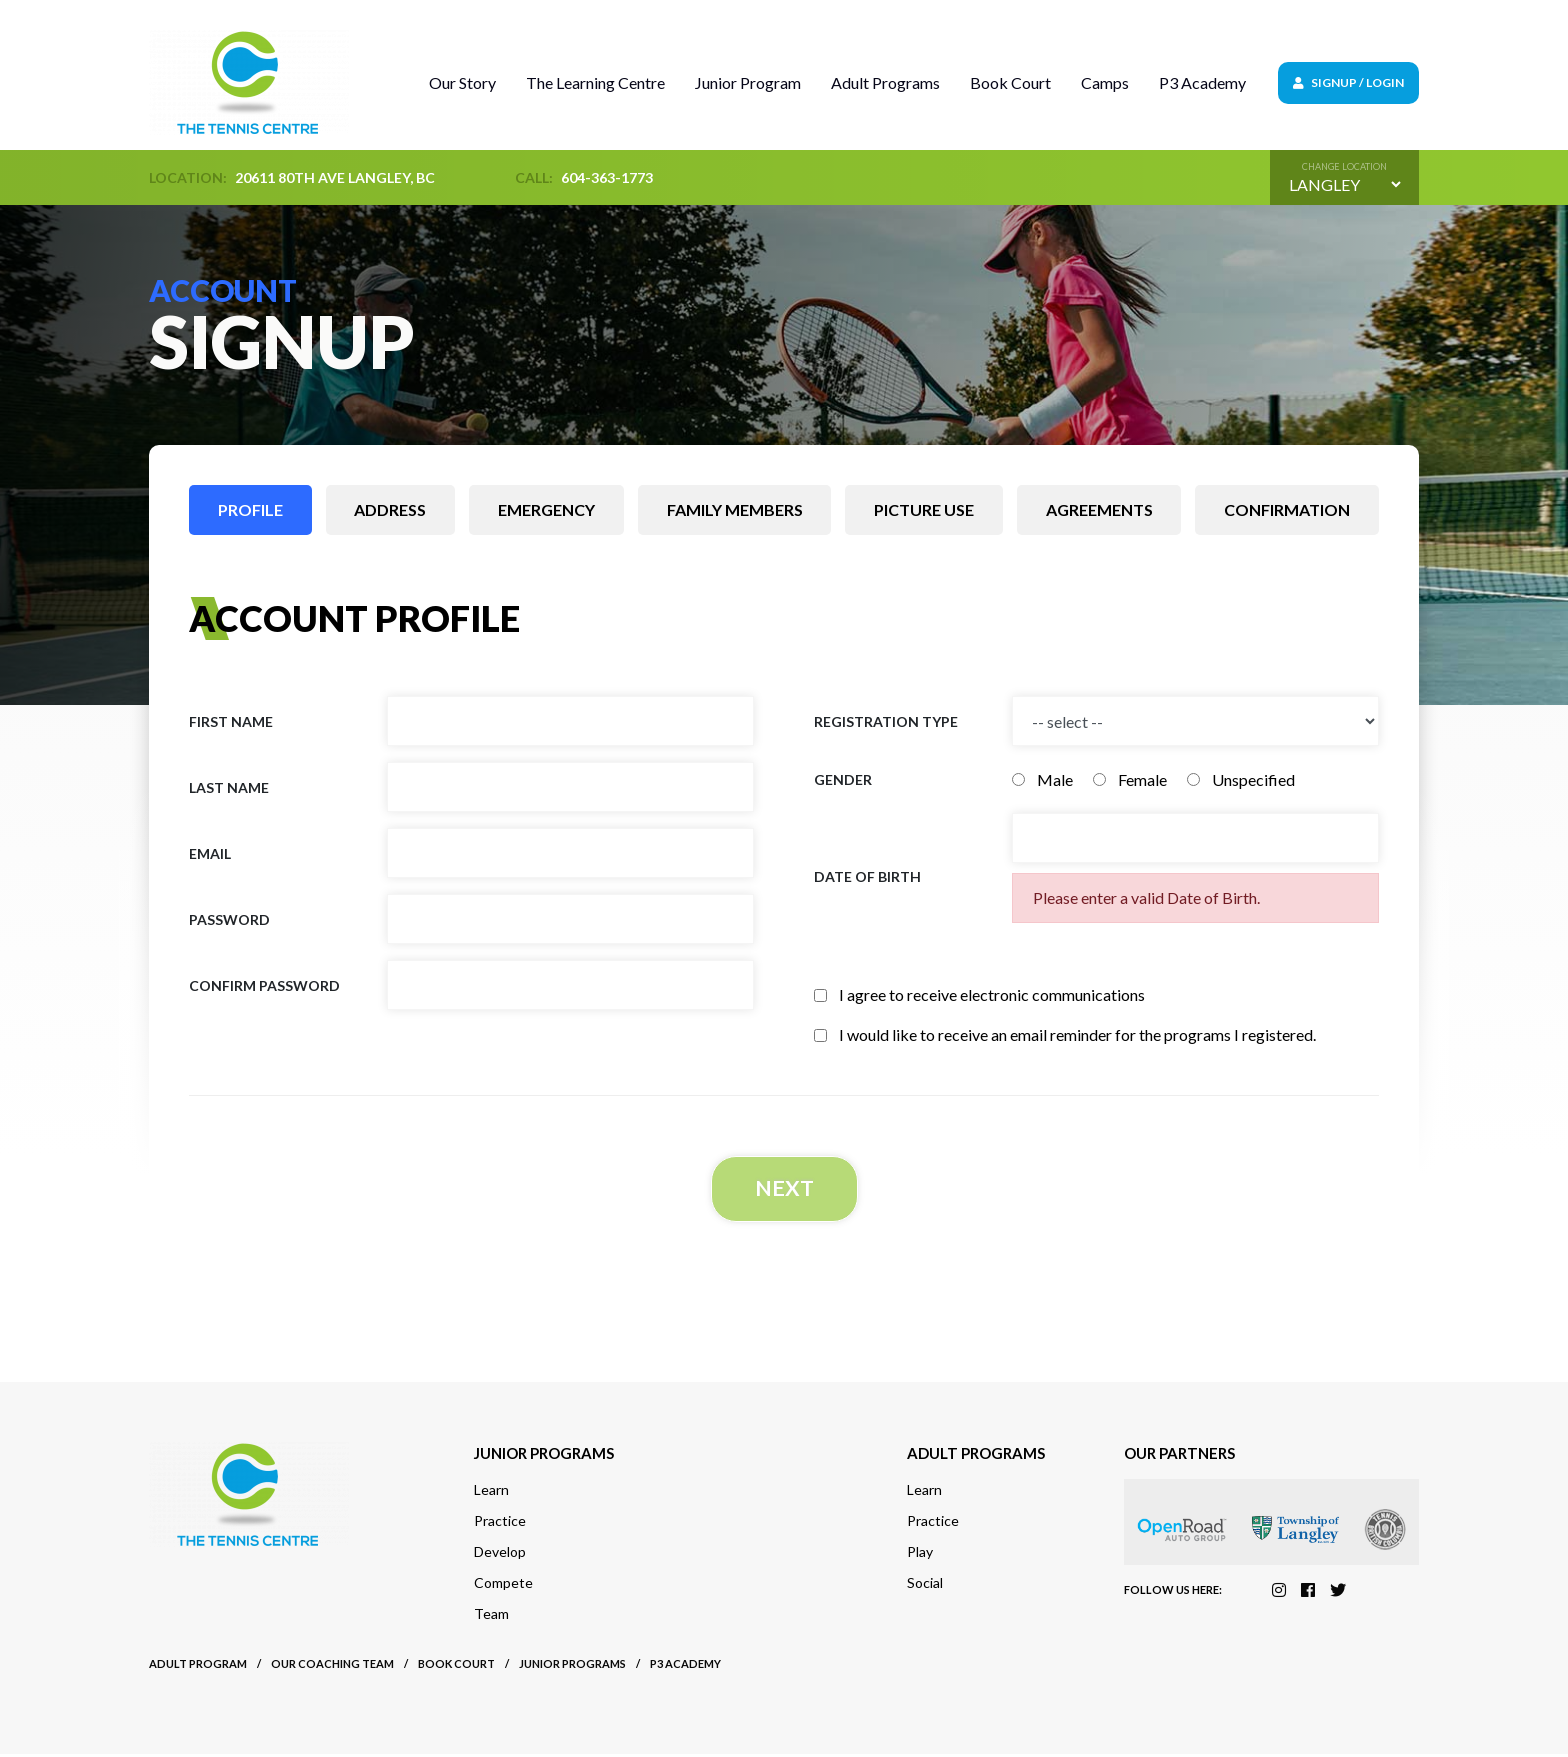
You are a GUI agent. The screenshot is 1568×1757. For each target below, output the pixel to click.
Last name (229, 787)
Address (390, 509)
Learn (491, 1492)
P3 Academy (1202, 82)
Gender (843, 779)
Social (925, 1585)
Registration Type (886, 721)
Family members (735, 509)
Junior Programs (572, 1666)
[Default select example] (1344, 184)
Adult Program (198, 1666)
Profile (250, 509)
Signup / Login (1348, 82)
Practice (500, 1523)
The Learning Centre (595, 82)
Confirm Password (264, 985)
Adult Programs (885, 82)
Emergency (546, 509)
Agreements (1099, 509)
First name (231, 721)
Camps (1105, 82)
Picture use (924, 509)
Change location (1344, 166)
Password (229, 919)
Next (784, 1189)
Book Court (1010, 82)
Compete (503, 1585)
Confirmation (1287, 509)
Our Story (462, 82)
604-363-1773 (607, 177)
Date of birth (867, 876)
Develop (500, 1554)
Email (210, 853)
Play (920, 1554)
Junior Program (748, 82)
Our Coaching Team (332, 1666)
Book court (456, 1666)
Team (491, 1616)
